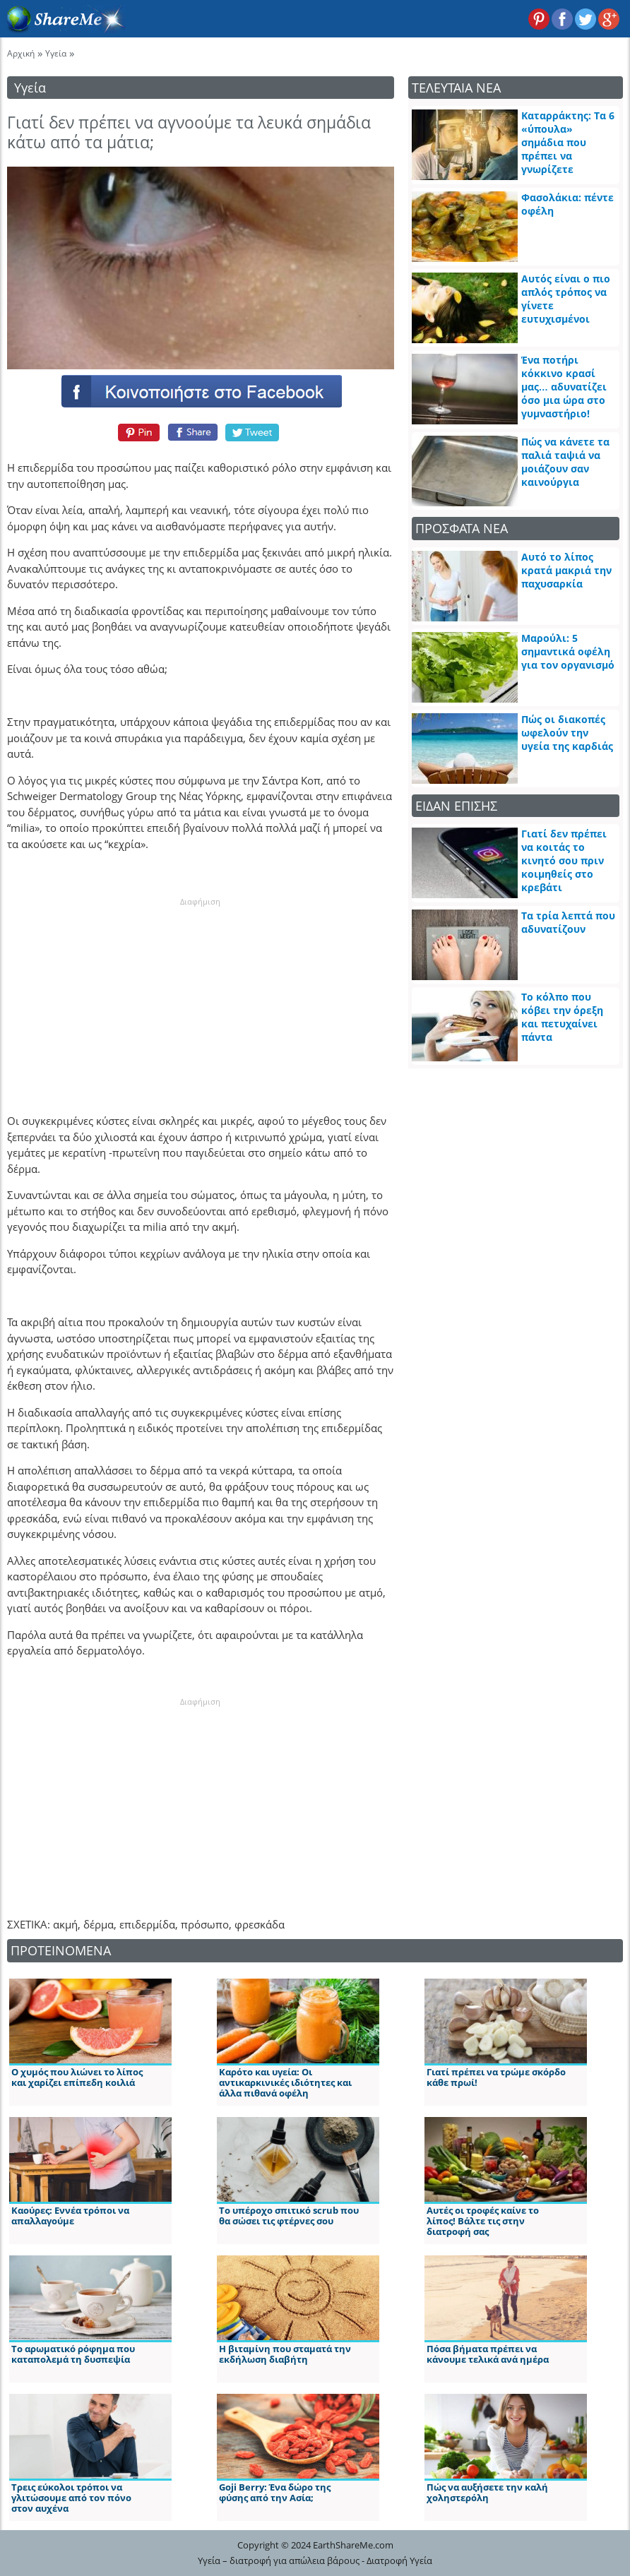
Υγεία (55, 53)
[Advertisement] (201, 996)
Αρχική (21, 53)
